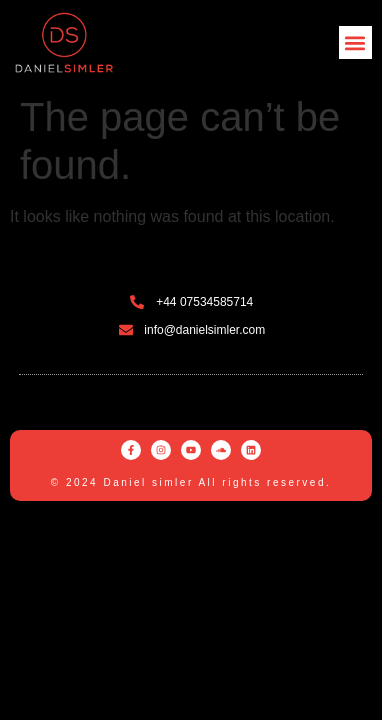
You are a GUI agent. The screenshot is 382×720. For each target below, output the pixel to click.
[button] (355, 42)
